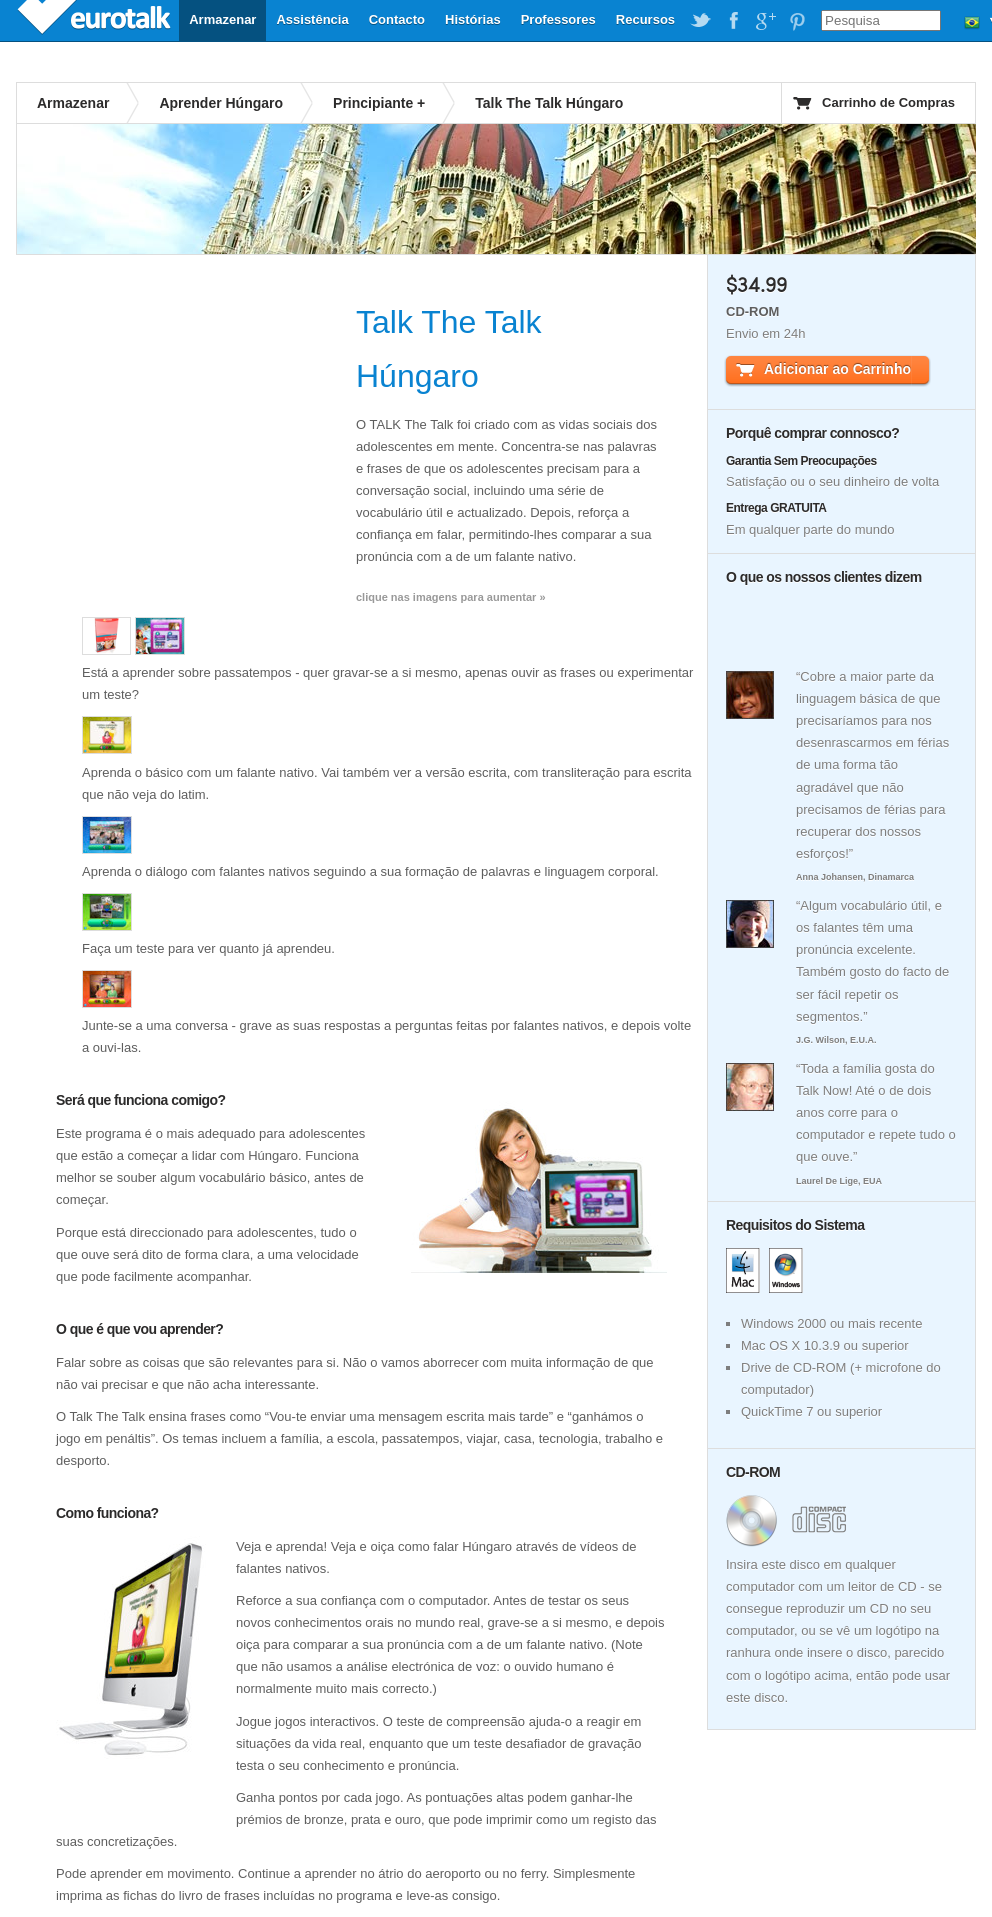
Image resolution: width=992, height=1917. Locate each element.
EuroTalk (96, 20)
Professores (558, 19)
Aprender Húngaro (221, 103)
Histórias (473, 19)
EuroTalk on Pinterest (797, 21)
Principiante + (379, 103)
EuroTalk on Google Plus (765, 21)
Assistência (312, 19)
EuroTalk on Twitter (701, 21)
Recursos (645, 19)
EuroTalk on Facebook (733, 21)
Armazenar (222, 19)
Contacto (397, 19)
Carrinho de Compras (888, 102)
